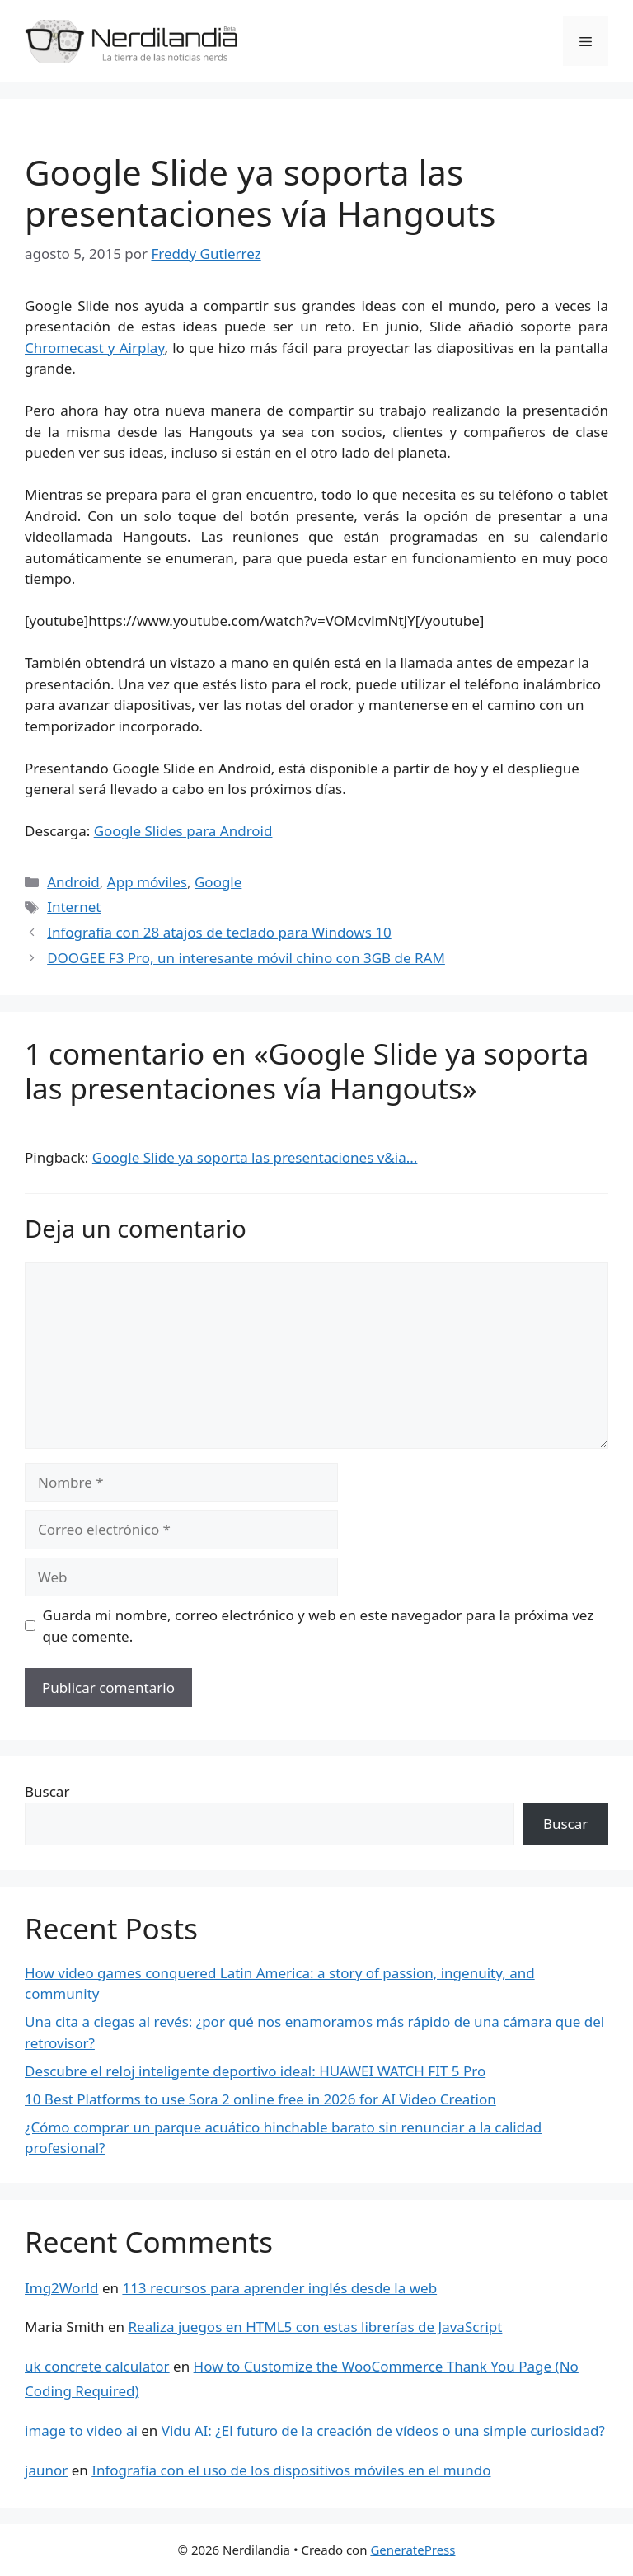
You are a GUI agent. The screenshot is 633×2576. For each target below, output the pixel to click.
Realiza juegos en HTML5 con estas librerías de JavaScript (316, 2326)
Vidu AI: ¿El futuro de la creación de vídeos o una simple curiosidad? (383, 2430)
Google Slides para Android (183, 830)
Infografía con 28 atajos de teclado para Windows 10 (219, 932)
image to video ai (81, 2430)
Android (73, 881)
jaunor (46, 2470)
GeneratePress (412, 2549)
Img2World (61, 2287)
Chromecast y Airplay (94, 347)
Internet (74, 906)
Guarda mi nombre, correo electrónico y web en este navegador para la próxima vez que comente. (318, 1625)
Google (218, 881)
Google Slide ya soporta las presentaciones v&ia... (255, 1157)
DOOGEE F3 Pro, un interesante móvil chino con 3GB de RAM (246, 957)
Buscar (47, 1791)
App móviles (147, 881)
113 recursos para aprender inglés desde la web (279, 2287)
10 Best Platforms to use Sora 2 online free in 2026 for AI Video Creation (260, 2098)
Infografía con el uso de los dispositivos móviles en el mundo (290, 2470)
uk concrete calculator (97, 2366)
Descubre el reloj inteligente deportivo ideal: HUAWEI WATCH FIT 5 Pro (255, 2070)
